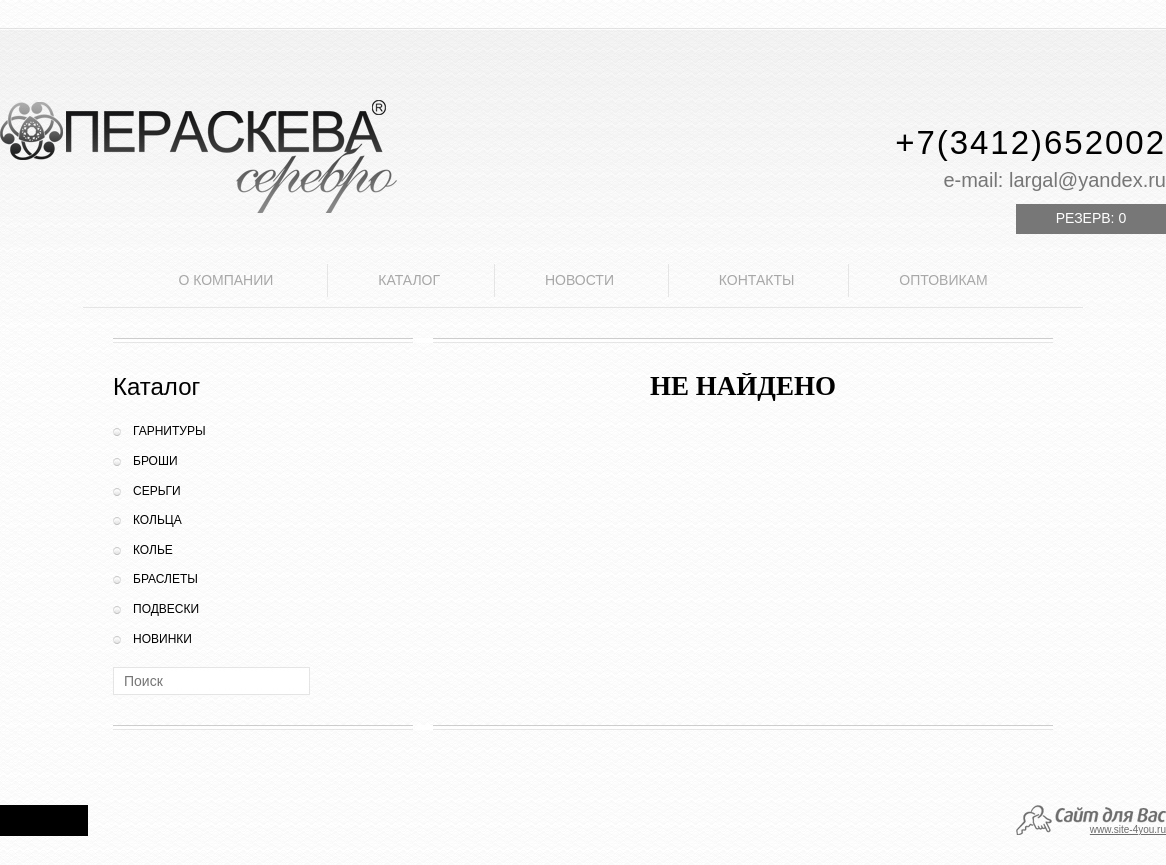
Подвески (166, 609)
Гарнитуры (169, 431)
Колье (153, 550)
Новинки (162, 639)
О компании (225, 280)
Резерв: (1091, 218)
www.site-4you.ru (1128, 829)
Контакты (757, 280)
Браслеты (165, 579)
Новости (579, 280)
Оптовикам (943, 280)
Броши (155, 461)
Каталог (409, 280)
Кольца (157, 520)
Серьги (157, 491)
